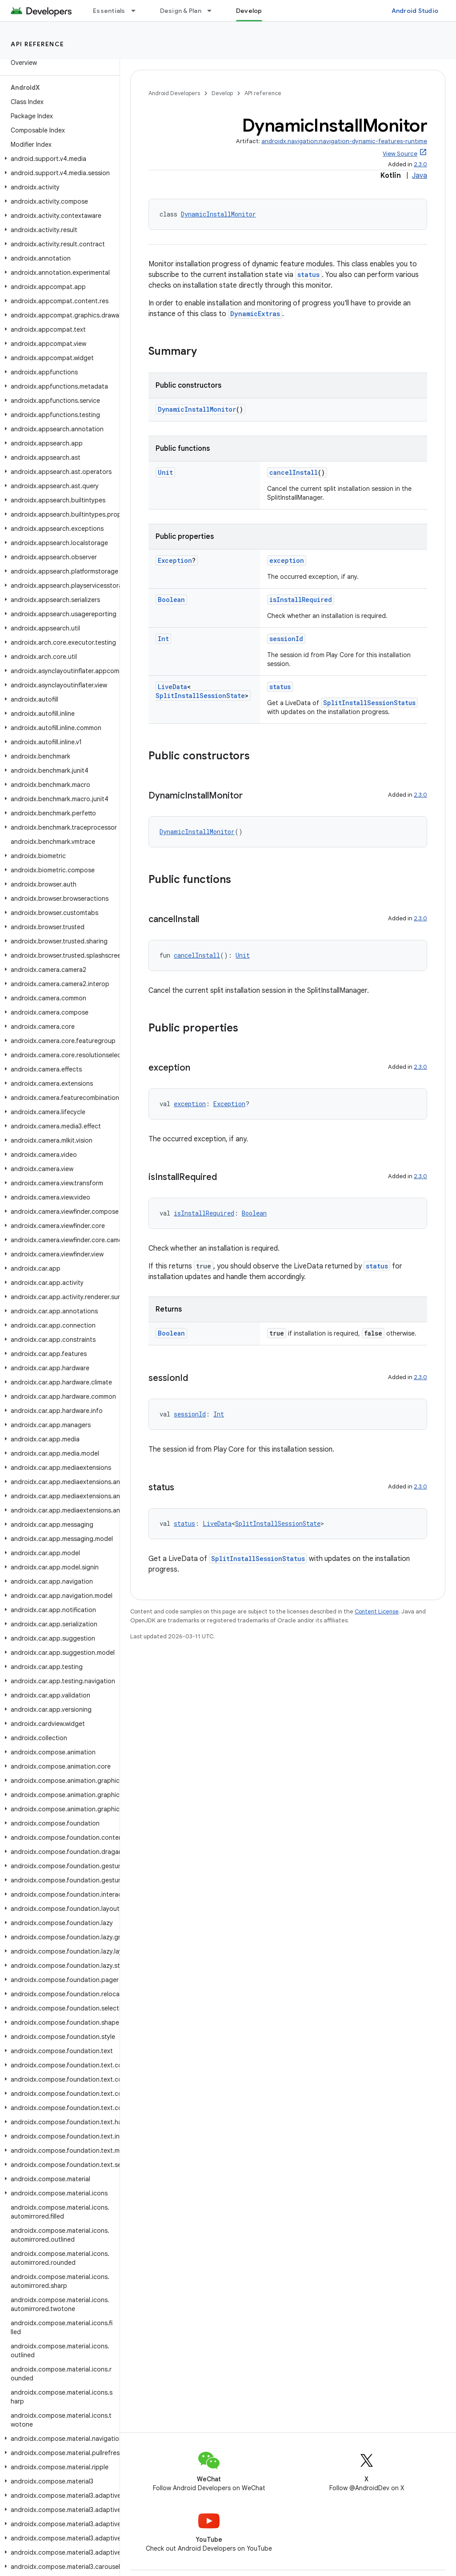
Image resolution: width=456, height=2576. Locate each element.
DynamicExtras (255, 313)
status (308, 274)
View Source (400, 153)
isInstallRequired (300, 599)
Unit (165, 472)
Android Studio (415, 11)
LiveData (172, 686)
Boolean (171, 599)
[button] (58, 159)
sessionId (286, 638)
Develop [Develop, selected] (249, 11)
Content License (377, 1611)
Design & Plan (180, 11)
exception (286, 560)
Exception (175, 560)
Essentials (109, 11)
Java (419, 175)
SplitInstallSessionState (200, 695)
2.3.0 (420, 164)
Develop (222, 93)
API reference (37, 44)
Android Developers (174, 93)
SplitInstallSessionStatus (369, 702)
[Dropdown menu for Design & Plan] (213, 10)
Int (163, 638)
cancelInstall (293, 472)
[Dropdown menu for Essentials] (137, 10)
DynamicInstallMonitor (218, 214)
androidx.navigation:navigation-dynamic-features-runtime (344, 141)
